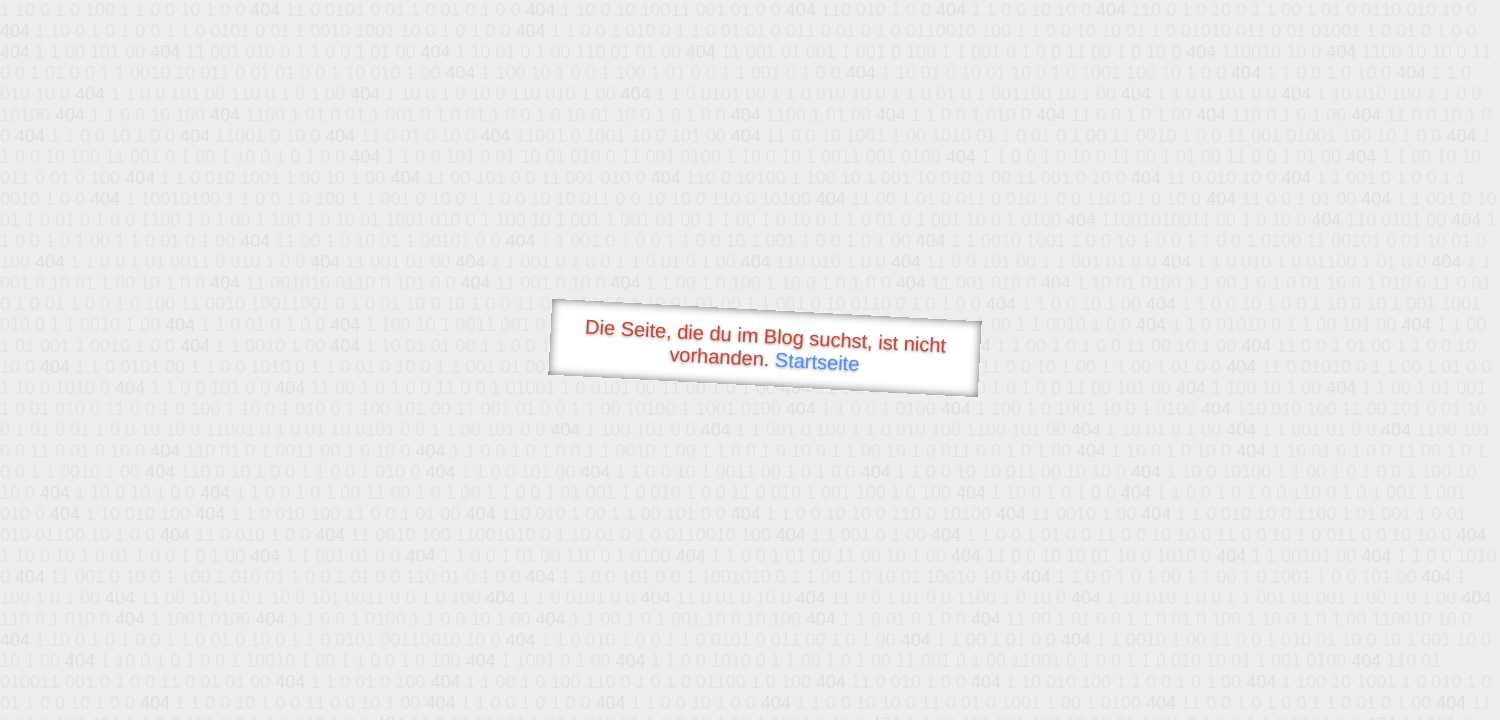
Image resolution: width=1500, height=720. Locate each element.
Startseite (817, 362)
